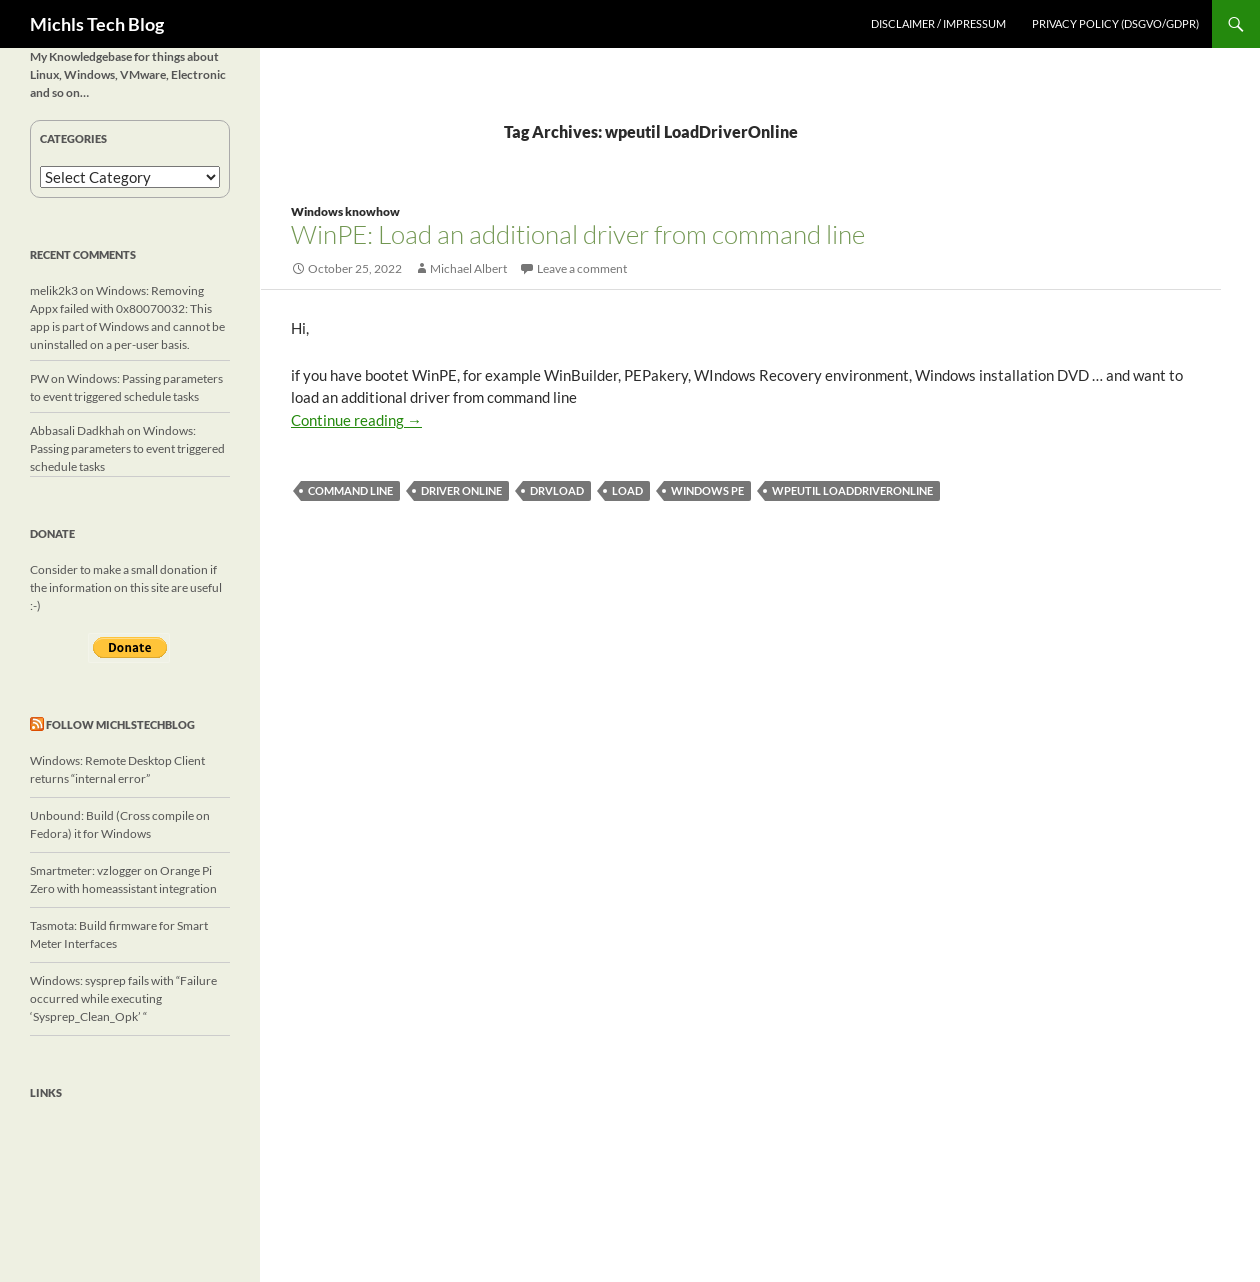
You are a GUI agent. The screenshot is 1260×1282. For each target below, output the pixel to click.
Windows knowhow (345, 211)
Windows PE (707, 490)
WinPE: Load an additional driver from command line (578, 234)
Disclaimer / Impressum (938, 23)
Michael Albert (468, 268)
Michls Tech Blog (97, 24)
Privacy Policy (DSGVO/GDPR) (1115, 23)
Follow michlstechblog (120, 724)
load (627, 490)
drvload (557, 490)
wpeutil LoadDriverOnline (852, 490)
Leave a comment (582, 268)
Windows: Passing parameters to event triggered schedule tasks (127, 448)
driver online (461, 490)
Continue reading (356, 420)
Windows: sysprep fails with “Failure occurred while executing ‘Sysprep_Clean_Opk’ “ (123, 998)
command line (350, 490)
